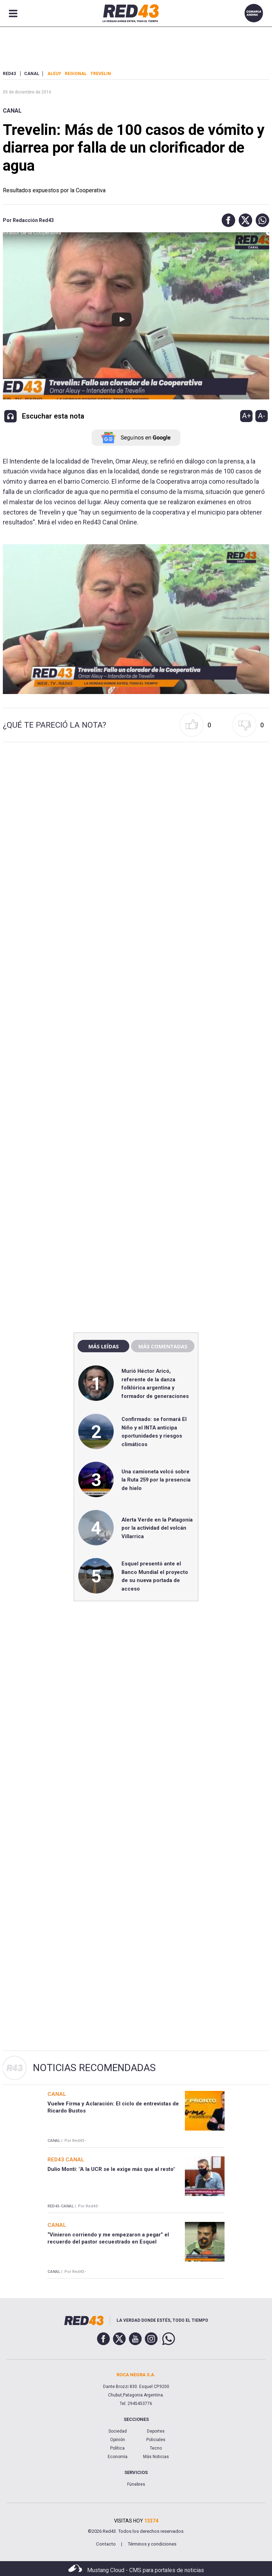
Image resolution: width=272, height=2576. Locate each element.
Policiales (155, 2439)
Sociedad (117, 2431)
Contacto (106, 2544)
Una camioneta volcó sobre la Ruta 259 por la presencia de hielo (156, 1479)
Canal (12, 110)
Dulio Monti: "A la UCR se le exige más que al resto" (111, 2169)
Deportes (156, 2431)
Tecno (156, 2448)
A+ (246, 415)
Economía (118, 2456)
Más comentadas (162, 1346)
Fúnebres (136, 2484)
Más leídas (103, 1346)
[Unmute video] (136, 619)
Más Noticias (156, 2456)
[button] (226, 220)
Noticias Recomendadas (94, 2068)
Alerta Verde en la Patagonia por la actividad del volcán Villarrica (157, 1528)
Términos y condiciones (152, 2544)
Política (117, 2448)
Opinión (117, 2439)
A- (261, 415)
